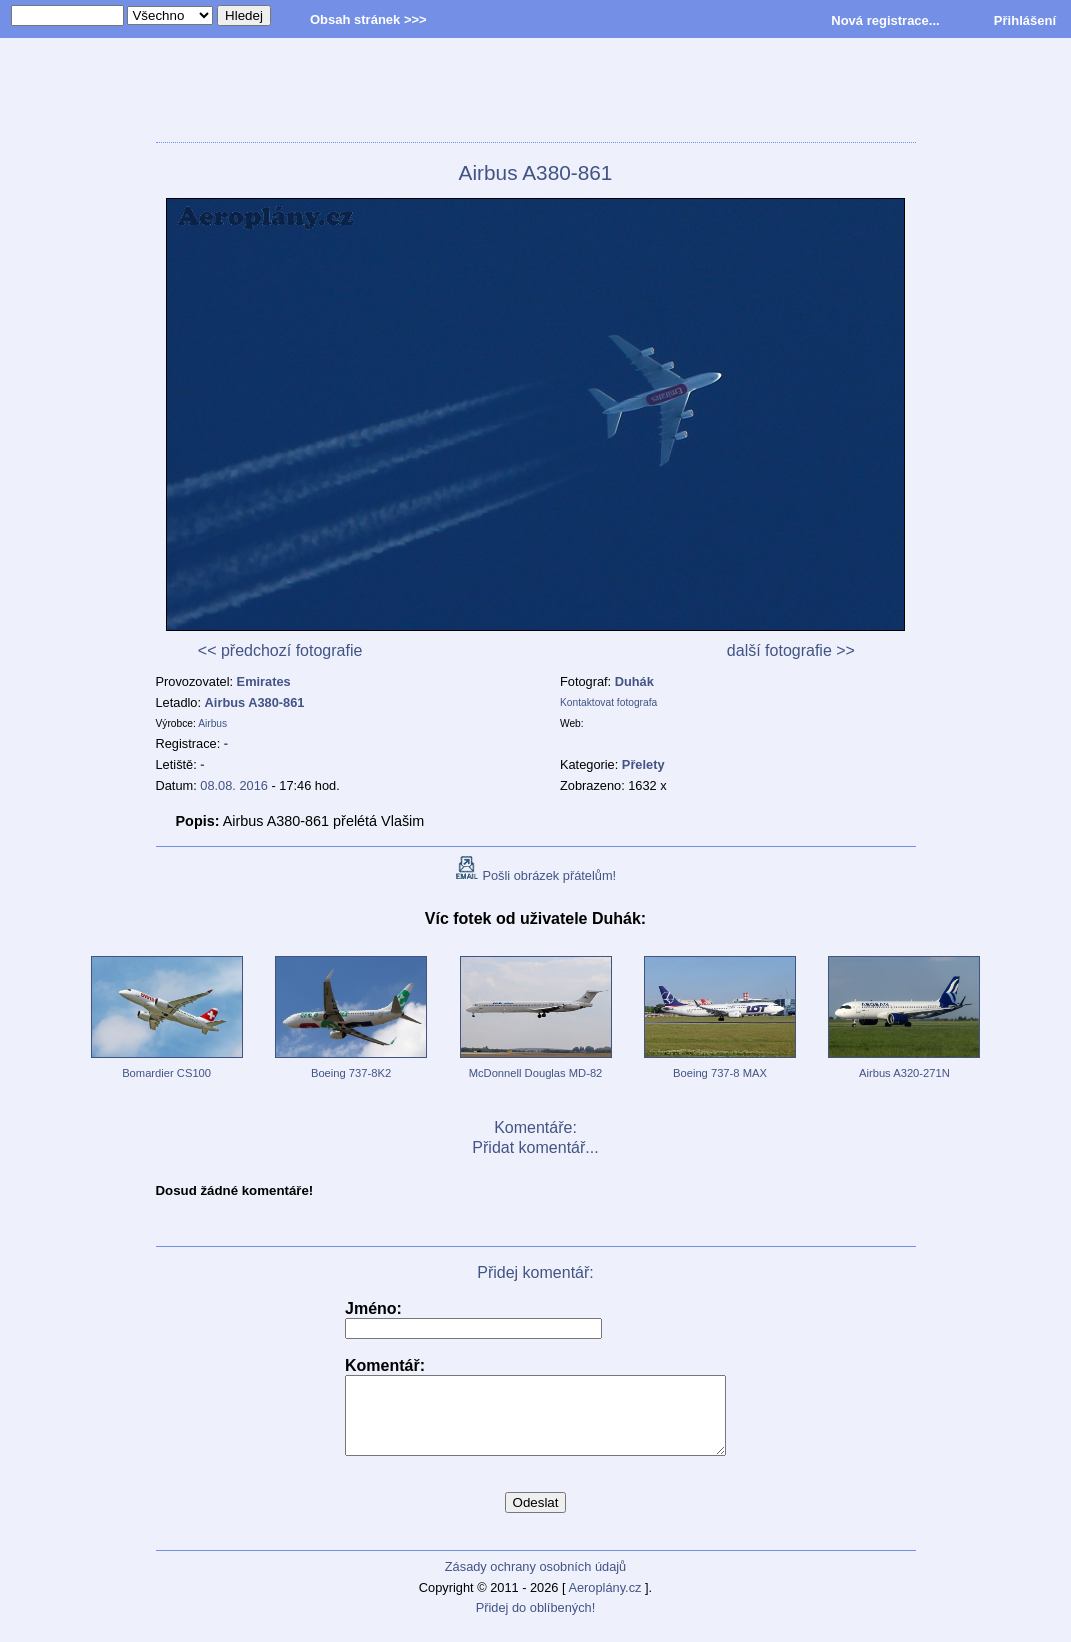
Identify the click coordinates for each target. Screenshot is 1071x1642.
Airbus (212, 723)
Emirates (264, 681)
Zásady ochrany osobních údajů (535, 1581)
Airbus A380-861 (255, 702)
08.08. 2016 (234, 785)
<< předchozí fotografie (280, 650)
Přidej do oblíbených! (536, 1622)
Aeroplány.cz (604, 1602)
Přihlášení (1025, 20)
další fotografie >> (791, 650)
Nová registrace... (885, 20)
